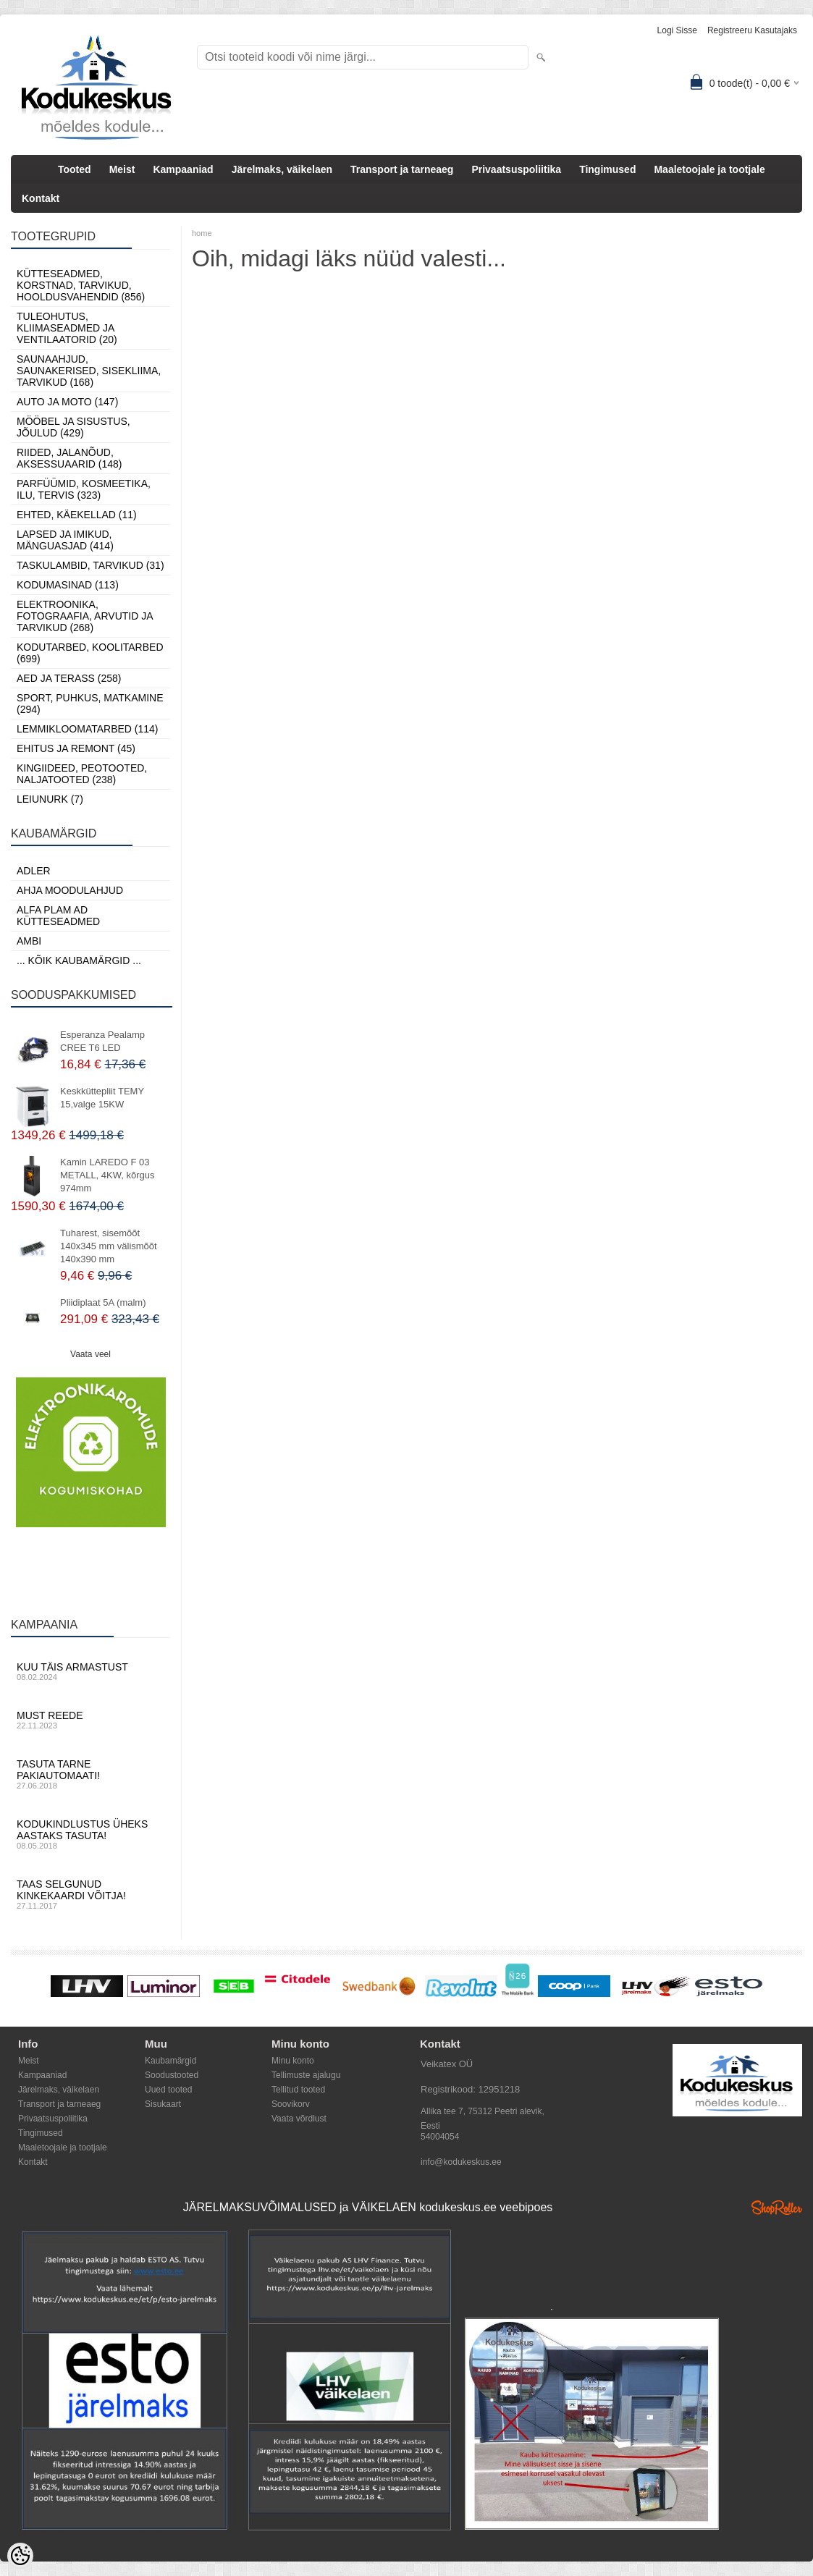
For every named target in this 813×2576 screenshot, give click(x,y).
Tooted (74, 169)
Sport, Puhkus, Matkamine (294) (90, 703)
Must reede (90, 1720)
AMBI (29, 941)
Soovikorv (290, 2104)
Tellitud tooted (298, 2090)
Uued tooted (168, 2090)
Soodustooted (171, 2075)
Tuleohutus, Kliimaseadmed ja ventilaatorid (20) (67, 328)
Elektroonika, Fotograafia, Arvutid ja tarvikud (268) (85, 616)
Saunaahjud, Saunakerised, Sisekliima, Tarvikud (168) (89, 370)
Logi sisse (677, 30)
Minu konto (292, 2061)
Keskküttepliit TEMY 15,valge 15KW (102, 1098)
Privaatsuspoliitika (516, 169)
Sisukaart (163, 2104)
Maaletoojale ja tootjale (709, 169)
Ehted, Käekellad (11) (77, 514)
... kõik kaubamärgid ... (79, 960)
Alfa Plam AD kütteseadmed (58, 915)
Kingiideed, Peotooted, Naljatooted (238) (82, 773)
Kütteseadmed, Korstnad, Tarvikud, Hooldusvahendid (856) (81, 285)
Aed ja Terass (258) (69, 678)
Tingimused (607, 169)
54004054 (440, 2137)
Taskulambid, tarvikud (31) (90, 565)
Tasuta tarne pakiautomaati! (90, 1774)
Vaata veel (90, 1354)
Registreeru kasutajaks (752, 30)
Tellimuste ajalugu (305, 2075)
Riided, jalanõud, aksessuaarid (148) (69, 458)
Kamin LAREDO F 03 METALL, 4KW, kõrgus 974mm (107, 1175)
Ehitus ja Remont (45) (76, 748)
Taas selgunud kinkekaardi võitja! (90, 1894)
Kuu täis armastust (90, 1671)
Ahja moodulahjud (70, 890)
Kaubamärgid (170, 2061)
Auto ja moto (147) (67, 401)
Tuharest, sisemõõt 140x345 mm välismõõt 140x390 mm (108, 1246)
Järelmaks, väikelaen (282, 169)
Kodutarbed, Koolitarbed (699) (90, 652)
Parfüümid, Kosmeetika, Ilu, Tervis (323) (84, 489)
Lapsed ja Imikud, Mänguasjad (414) (65, 540)
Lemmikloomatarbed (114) (88, 729)
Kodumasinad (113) (68, 585)
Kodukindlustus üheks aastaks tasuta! (90, 1834)
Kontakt (40, 198)
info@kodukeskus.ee (461, 2162)
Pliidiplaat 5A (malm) (103, 1302)
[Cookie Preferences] (20, 2556)
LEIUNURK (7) (50, 799)
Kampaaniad (183, 169)
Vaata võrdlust (299, 2118)
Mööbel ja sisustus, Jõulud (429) (73, 427)
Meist (122, 169)
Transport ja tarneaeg (401, 169)
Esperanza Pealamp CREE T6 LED (102, 1041)
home (202, 233)
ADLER (34, 871)
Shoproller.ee (776, 2207)
